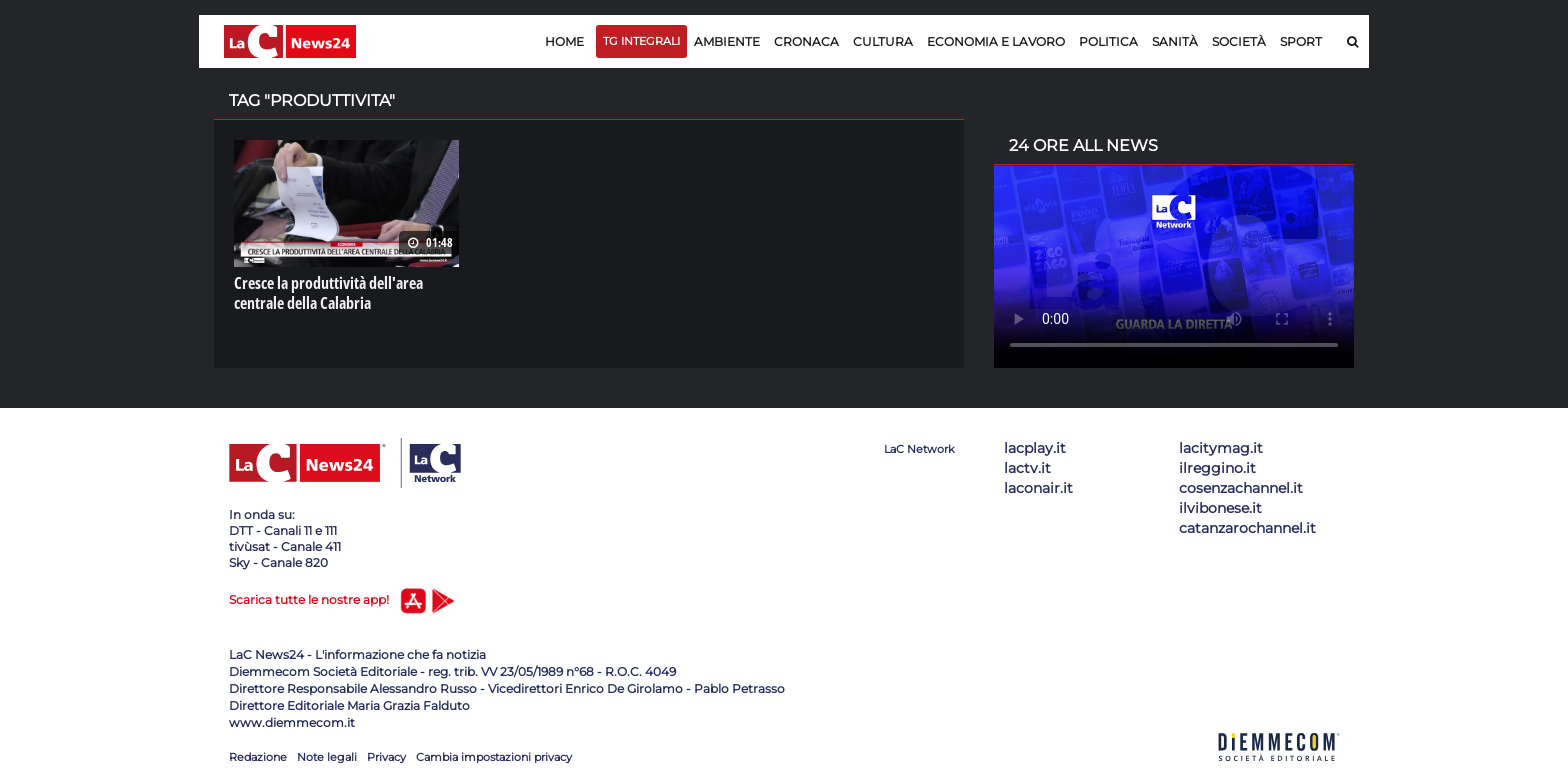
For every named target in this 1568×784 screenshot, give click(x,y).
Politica (1108, 41)
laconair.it (1038, 488)
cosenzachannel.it (1241, 488)
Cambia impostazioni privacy (494, 757)
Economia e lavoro (996, 41)
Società (1239, 41)
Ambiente (727, 41)
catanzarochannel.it (1247, 528)
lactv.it (1027, 468)
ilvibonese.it (1220, 508)
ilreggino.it (1217, 468)
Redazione (258, 757)
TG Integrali (641, 41)
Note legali (327, 757)
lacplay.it (1035, 448)
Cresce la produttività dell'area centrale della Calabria (328, 293)
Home (564, 41)
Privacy (386, 757)
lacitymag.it (1221, 448)
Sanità (1175, 41)
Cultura (883, 41)
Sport (1301, 41)
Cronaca (806, 41)
